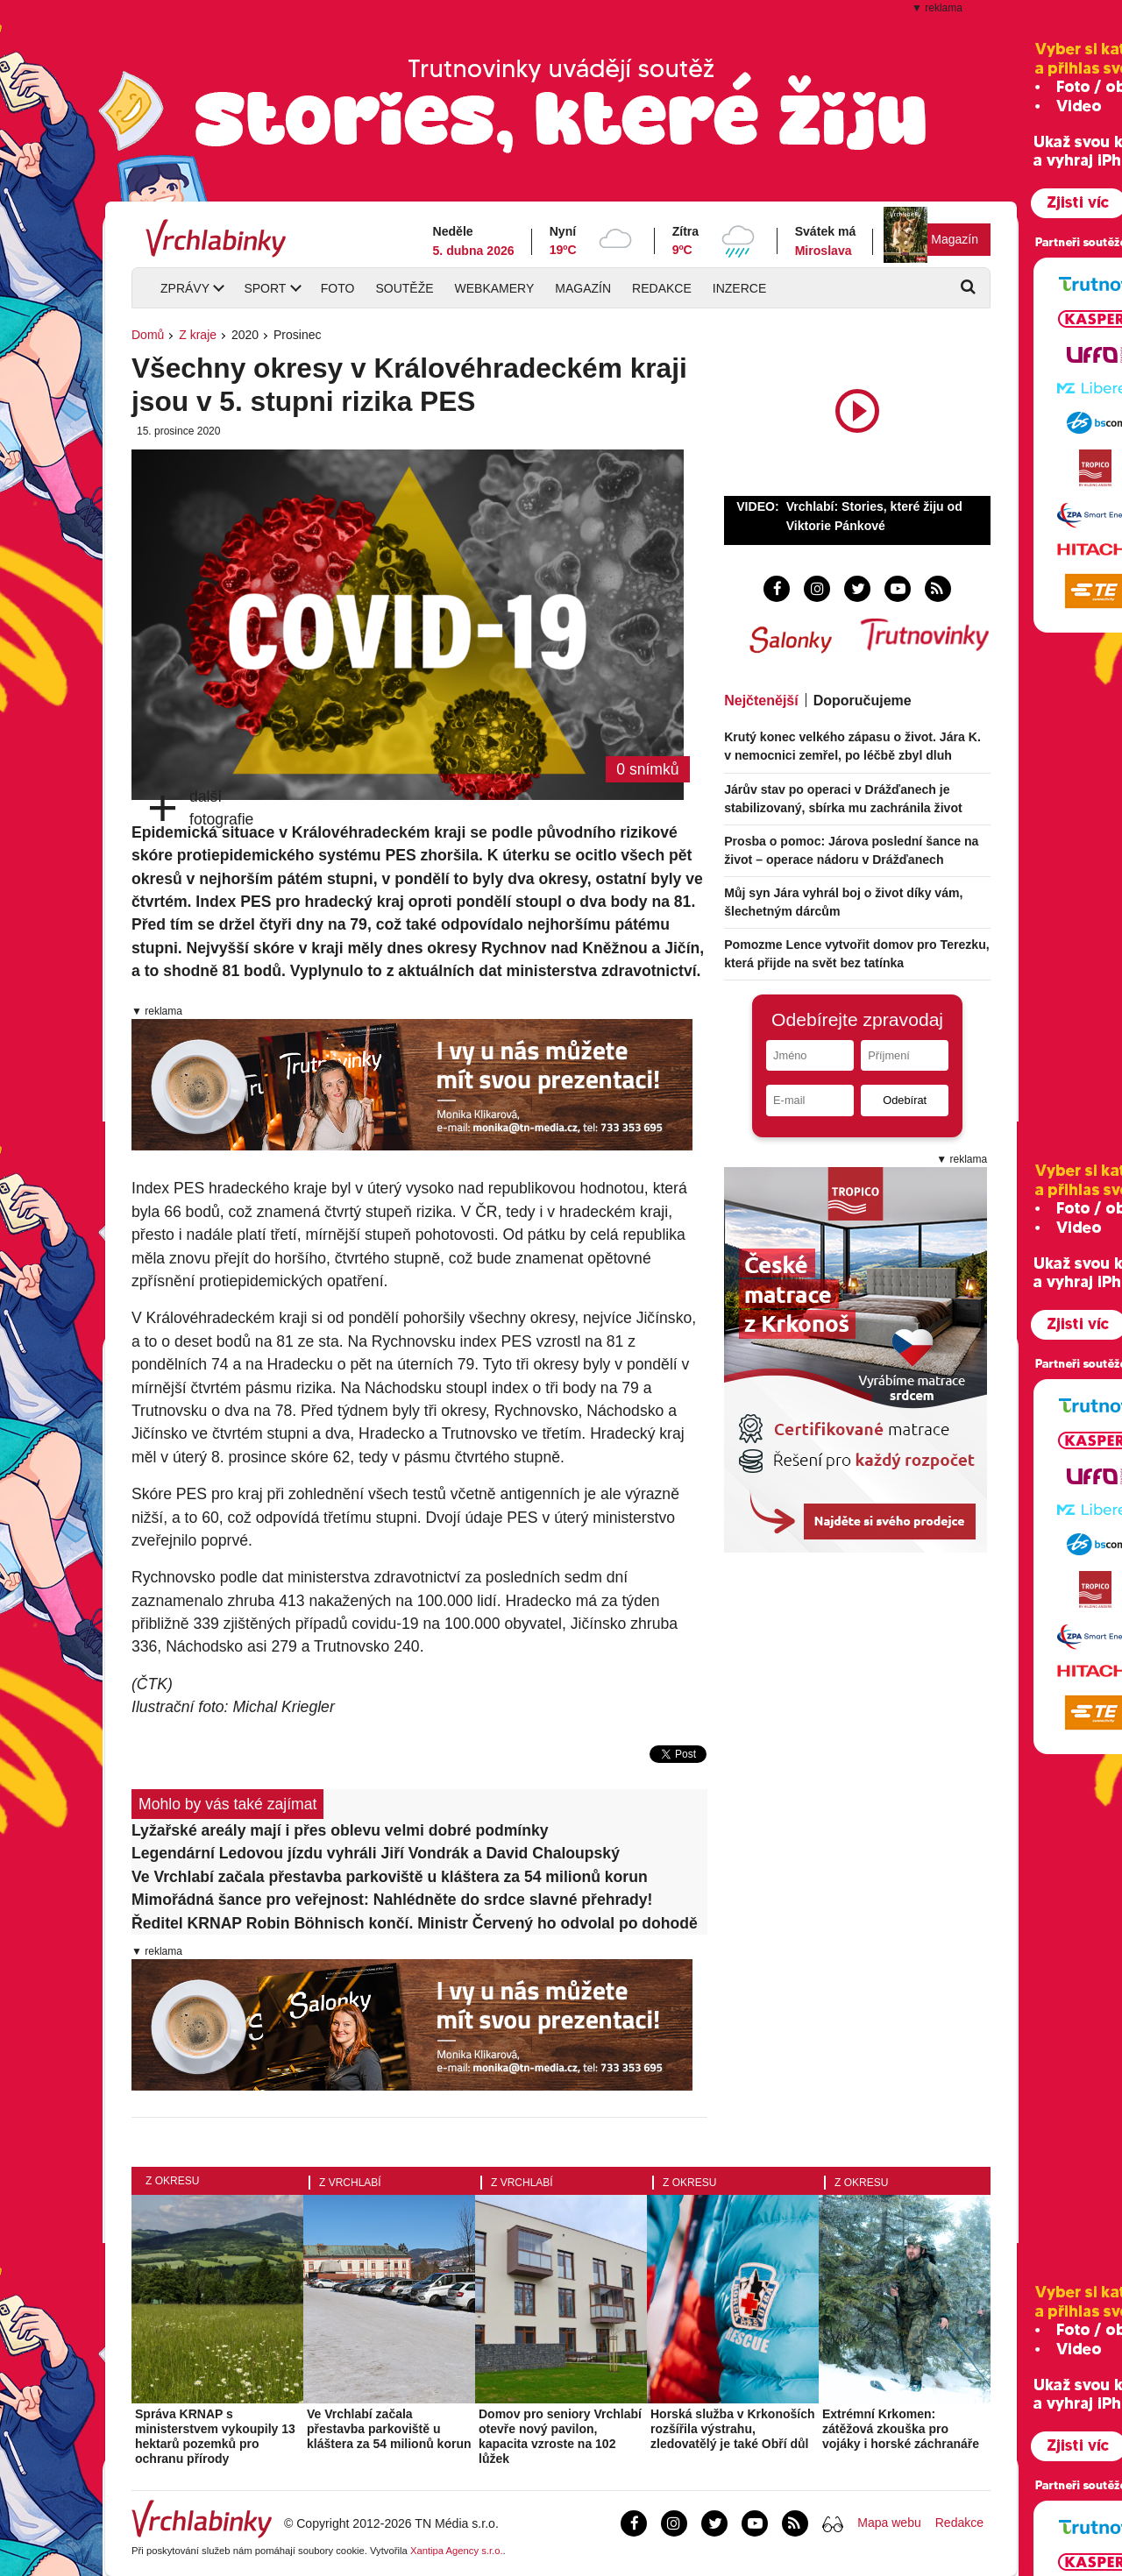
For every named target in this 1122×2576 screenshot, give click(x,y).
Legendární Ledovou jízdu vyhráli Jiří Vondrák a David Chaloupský (375, 1853)
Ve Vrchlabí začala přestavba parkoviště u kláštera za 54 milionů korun (389, 1877)
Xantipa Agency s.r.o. (456, 2550)
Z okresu (172, 2181)
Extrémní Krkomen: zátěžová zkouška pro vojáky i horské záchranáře (900, 2429)
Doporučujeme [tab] (862, 700)
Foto (338, 288)
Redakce (662, 288)
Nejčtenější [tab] (761, 700)
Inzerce (739, 288)
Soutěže (404, 288)
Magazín (954, 239)
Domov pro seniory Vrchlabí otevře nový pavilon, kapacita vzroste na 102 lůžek (560, 2436)
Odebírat (905, 1100)
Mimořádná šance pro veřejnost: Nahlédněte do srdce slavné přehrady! (391, 1899)
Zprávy (184, 288)
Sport (265, 288)
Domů (147, 335)
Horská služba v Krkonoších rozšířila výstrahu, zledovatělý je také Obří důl (732, 2429)
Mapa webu (888, 2523)
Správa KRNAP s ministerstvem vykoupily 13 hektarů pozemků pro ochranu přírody (215, 2436)
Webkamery (495, 288)
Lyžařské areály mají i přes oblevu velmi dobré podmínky (340, 1830)
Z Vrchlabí (350, 2182)
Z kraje (198, 335)
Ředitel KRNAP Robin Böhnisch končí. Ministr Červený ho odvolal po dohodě (414, 1923)
